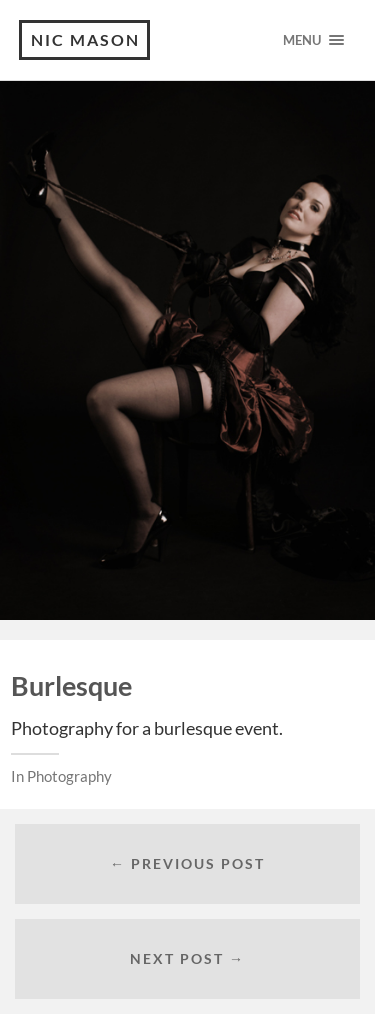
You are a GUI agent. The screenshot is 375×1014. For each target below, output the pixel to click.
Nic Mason (85, 39)
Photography (69, 776)
